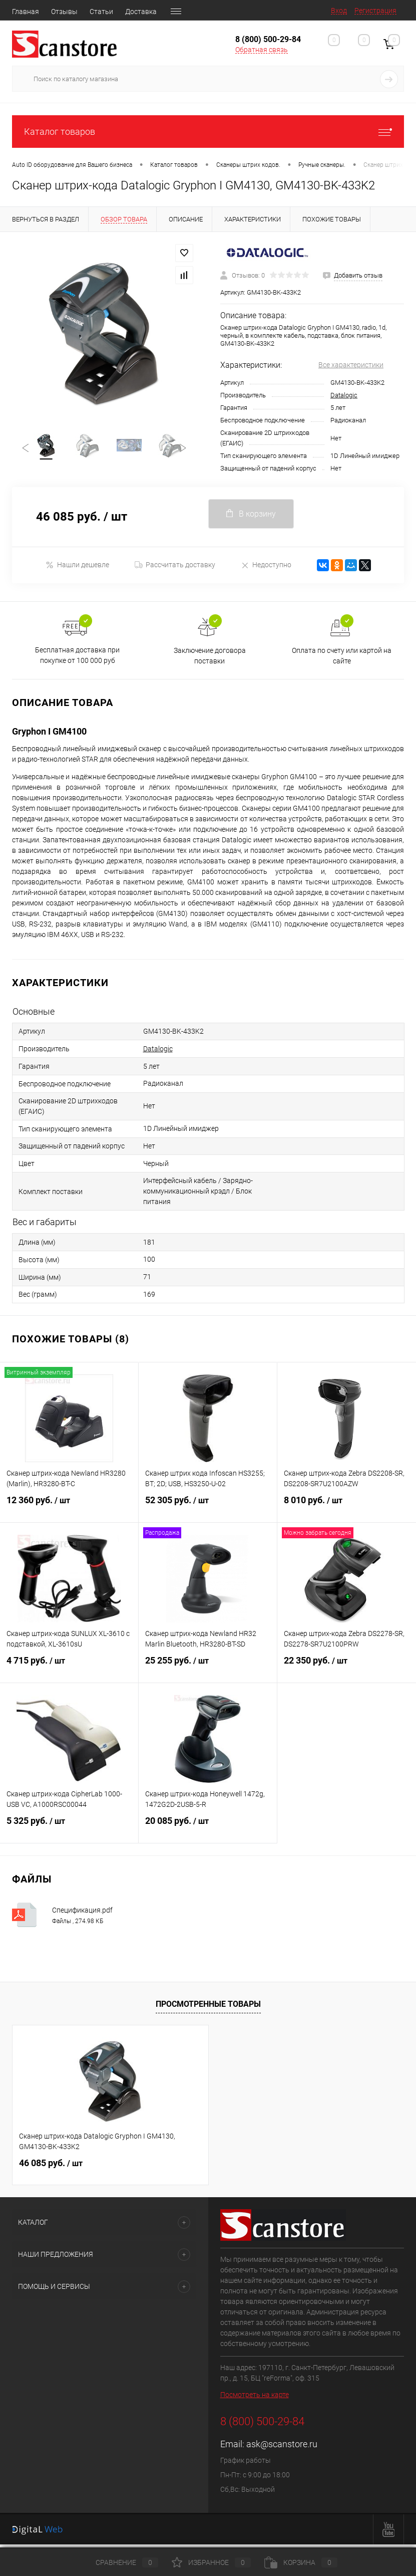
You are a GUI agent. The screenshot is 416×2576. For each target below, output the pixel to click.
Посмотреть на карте (254, 2399)
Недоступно (266, 568)
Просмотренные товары (208, 2007)
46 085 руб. (51, 2167)
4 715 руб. (69, 1670)
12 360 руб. (69, 1510)
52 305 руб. (207, 1510)
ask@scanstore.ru (281, 2448)
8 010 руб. (346, 1510)
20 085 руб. (207, 1830)
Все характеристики (350, 365)
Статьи (101, 12)
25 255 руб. (207, 1670)
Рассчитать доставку (175, 569)
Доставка (141, 12)
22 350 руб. (346, 1670)
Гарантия (184, 12)
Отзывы (64, 12)
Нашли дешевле (77, 568)
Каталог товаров (208, 131)
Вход (339, 11)
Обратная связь (261, 50)
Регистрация (375, 11)
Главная (25, 12)
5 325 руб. (69, 1830)
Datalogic (343, 395)
